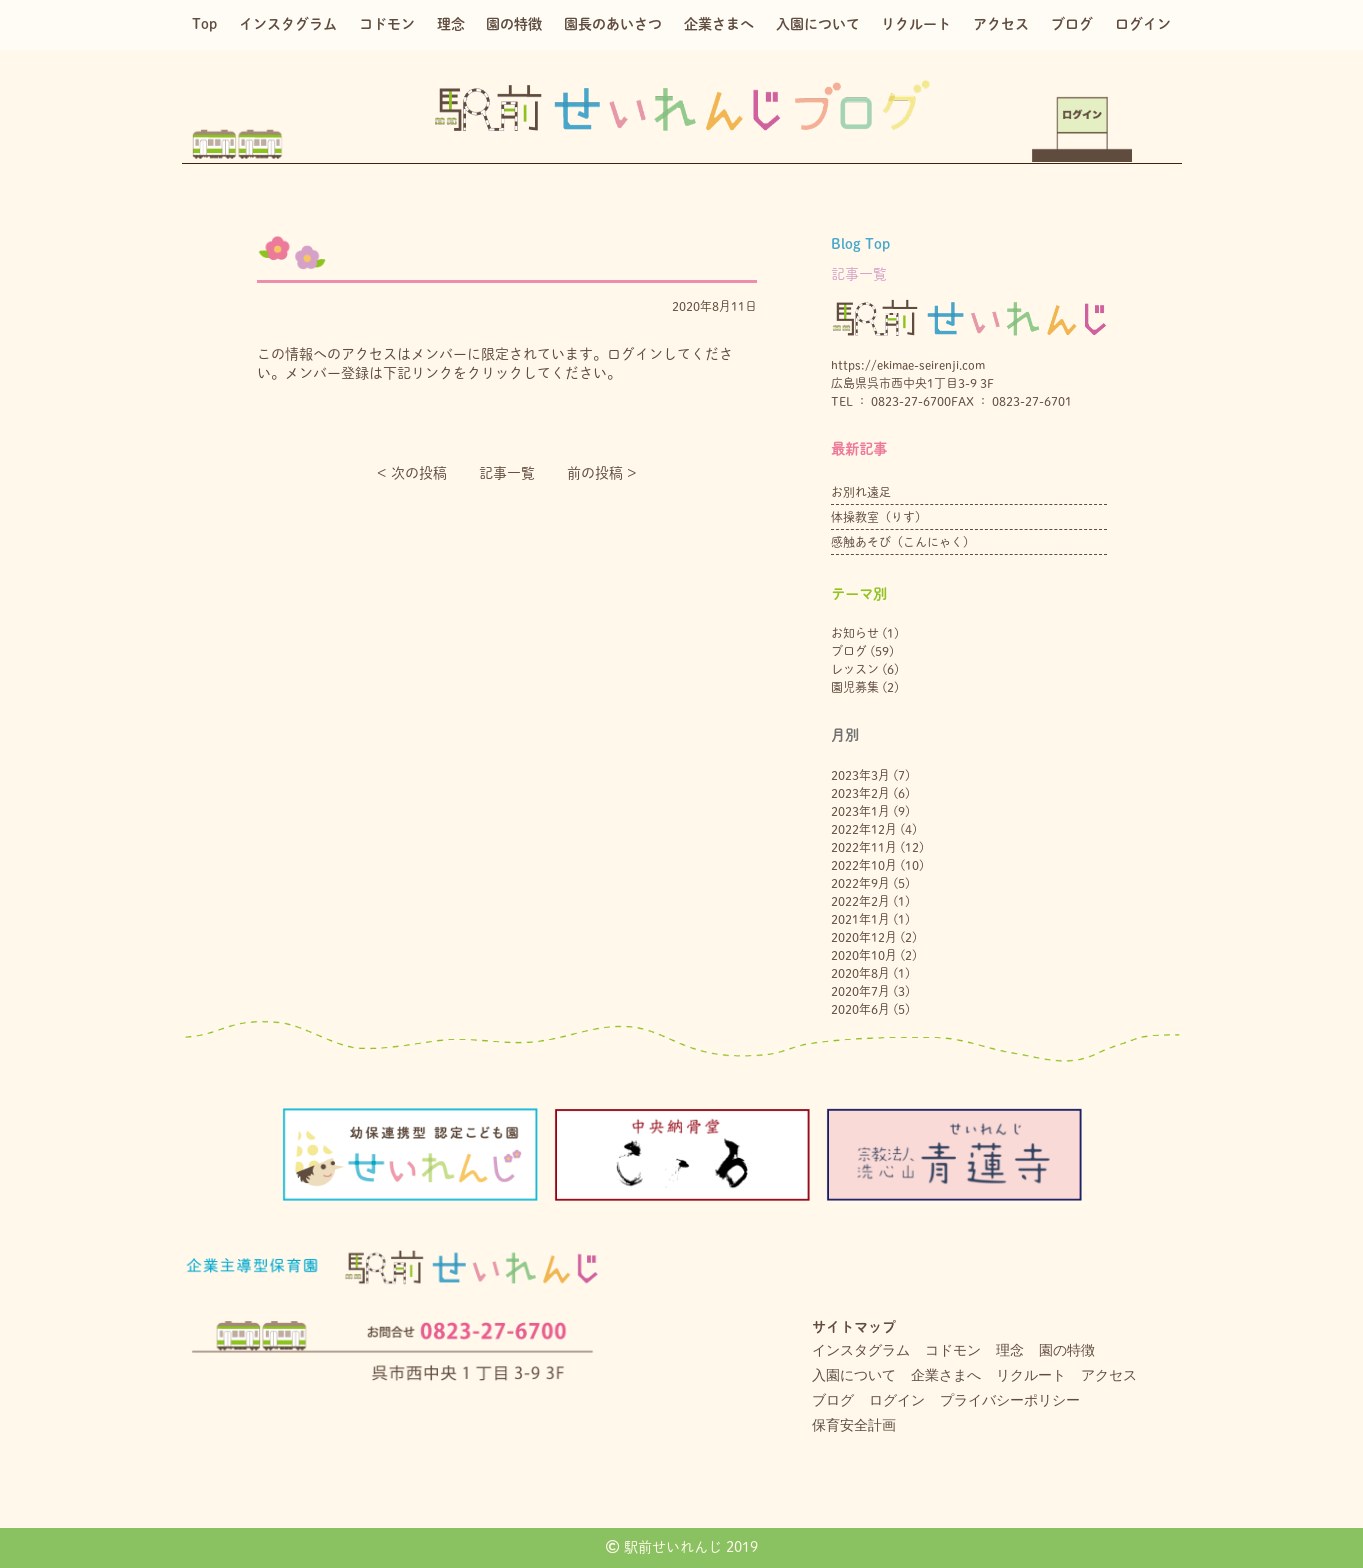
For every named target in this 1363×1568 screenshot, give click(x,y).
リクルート (916, 24)
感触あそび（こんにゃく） (903, 542)
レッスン (855, 669)
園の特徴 (514, 24)
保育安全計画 (854, 1425)
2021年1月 (860, 919)
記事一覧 (507, 473)
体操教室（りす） (879, 517)
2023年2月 (860, 793)
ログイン (1143, 24)
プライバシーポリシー (1010, 1400)
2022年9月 (860, 883)
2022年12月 (864, 829)
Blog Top (860, 244)
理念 (451, 24)
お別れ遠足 (861, 492)
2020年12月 (864, 937)
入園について (818, 24)
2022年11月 (864, 847)
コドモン (387, 24)
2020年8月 (860, 973)
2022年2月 (860, 901)
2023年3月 (860, 775)
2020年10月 (864, 955)
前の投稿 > (602, 473)
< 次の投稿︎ (412, 473)
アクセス (1001, 24)
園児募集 (855, 687)
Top (204, 24)
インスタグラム (288, 24)
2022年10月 (864, 865)
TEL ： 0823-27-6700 (891, 401)
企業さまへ (719, 24)
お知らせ (855, 633)
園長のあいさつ (613, 24)
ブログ (1072, 24)
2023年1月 (860, 811)
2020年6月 (860, 1009)
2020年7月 (860, 991)
